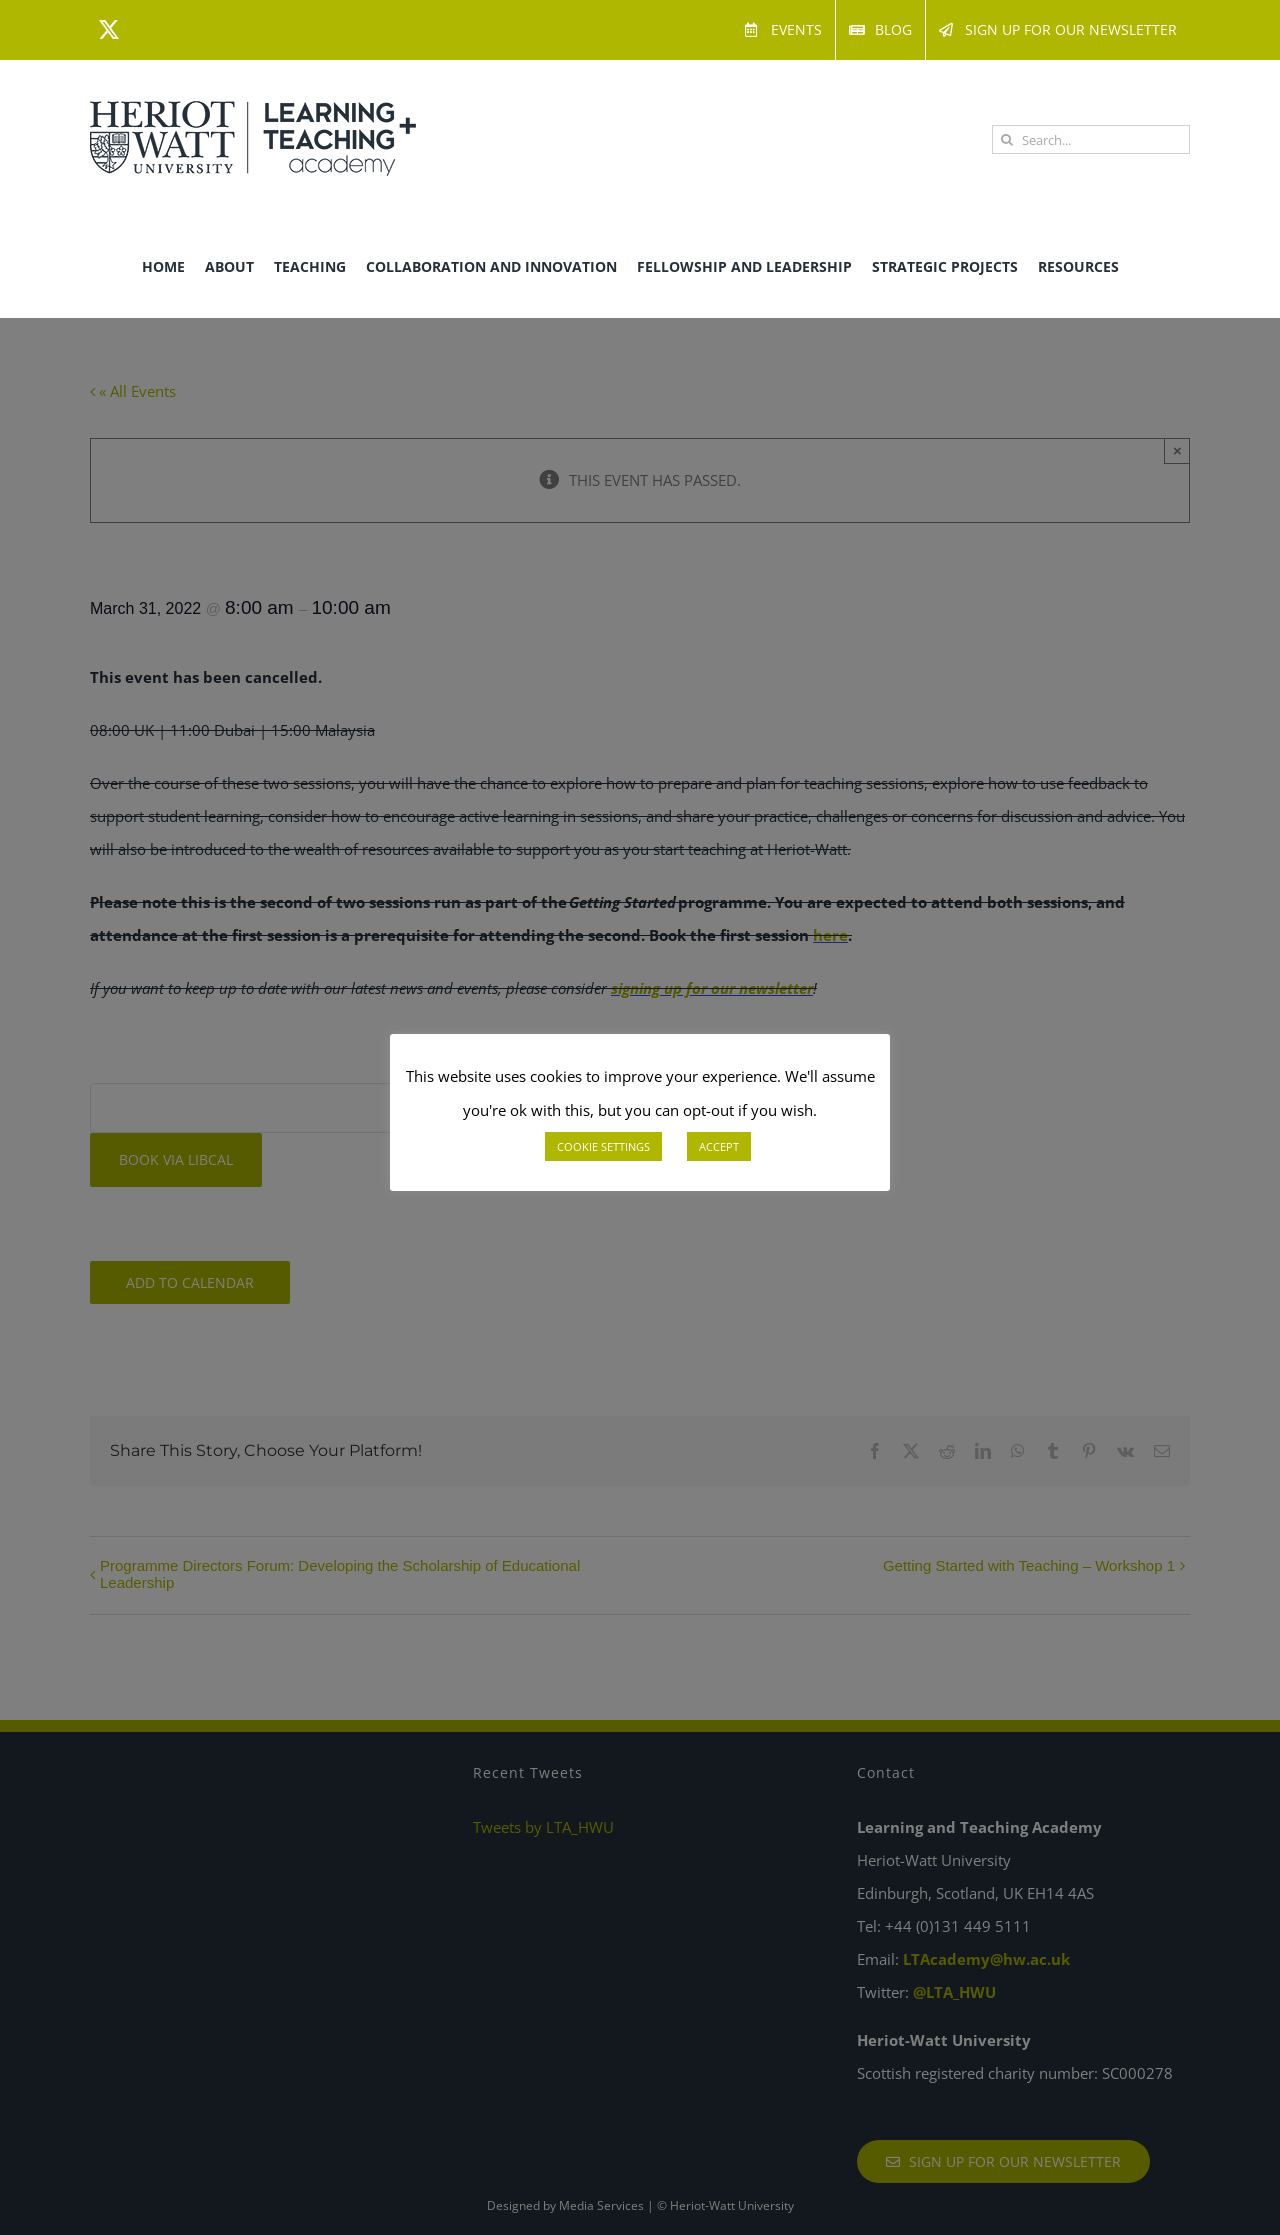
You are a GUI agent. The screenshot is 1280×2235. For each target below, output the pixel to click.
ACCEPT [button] (719, 1146)
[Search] (1006, 139)
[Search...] (1091, 139)
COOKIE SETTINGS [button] (603, 1146)
